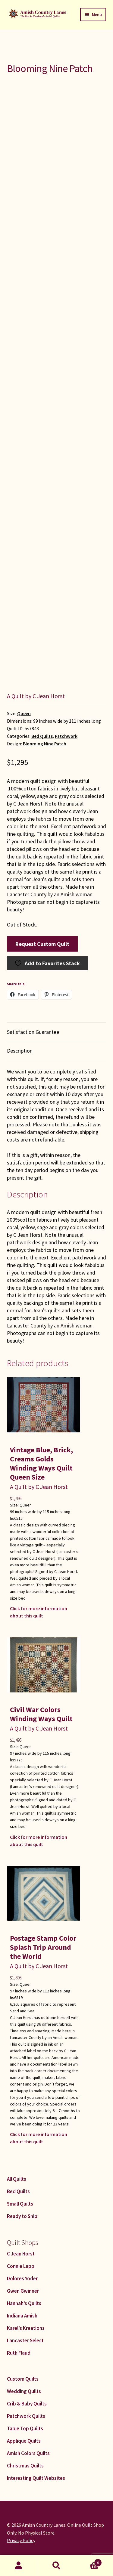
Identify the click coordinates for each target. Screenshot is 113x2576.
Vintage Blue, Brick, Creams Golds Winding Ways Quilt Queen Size (41, 1463)
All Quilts (16, 2179)
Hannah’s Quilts (24, 2303)
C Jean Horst (21, 2253)
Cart (88, 2561)
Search (56, 2565)
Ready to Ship (22, 2216)
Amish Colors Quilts (28, 2453)
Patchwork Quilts (26, 2416)
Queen (24, 713)
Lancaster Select (25, 2340)
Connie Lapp (20, 2266)
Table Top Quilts (25, 2428)
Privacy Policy (21, 2540)
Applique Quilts (24, 2441)
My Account (19, 2565)
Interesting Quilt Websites (36, 2478)
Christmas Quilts (25, 2465)
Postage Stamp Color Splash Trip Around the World (43, 1947)
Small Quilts (20, 2203)
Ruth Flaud (18, 2353)
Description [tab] (20, 1050)
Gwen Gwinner (23, 2291)
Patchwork (66, 736)
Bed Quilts (42, 736)
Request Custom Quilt (42, 943)
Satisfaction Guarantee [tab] (33, 1031)
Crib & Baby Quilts (27, 2403)
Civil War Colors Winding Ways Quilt (41, 1714)
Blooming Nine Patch (44, 744)
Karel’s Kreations (26, 2328)
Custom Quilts (23, 2379)
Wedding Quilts (24, 2391)
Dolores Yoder (22, 2278)
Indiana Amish (22, 2315)
